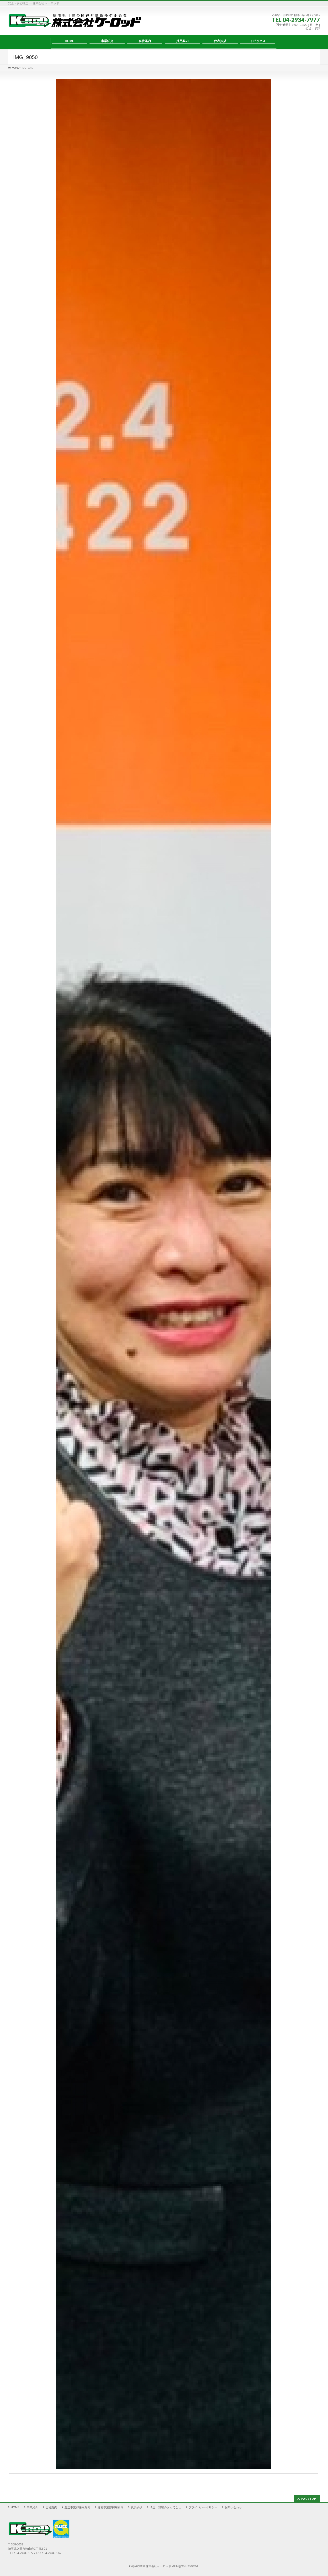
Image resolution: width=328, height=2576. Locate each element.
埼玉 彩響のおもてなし (165, 2507)
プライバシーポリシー (203, 2507)
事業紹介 (32, 2507)
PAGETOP (308, 2498)
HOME (15, 2507)
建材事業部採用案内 (110, 2507)
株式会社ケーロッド (158, 2566)
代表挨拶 (136, 2507)
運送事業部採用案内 (77, 2507)
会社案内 (51, 2507)
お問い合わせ (233, 2507)
